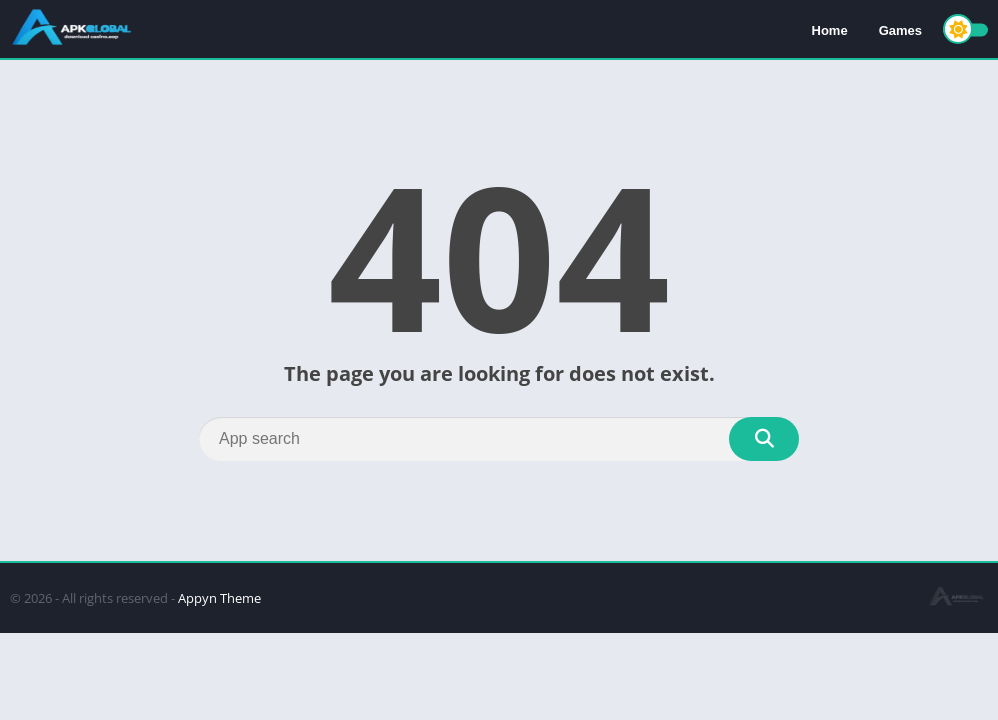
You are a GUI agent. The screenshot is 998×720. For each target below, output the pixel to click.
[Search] (499, 439)
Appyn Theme (219, 598)
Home (830, 30)
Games (900, 30)
